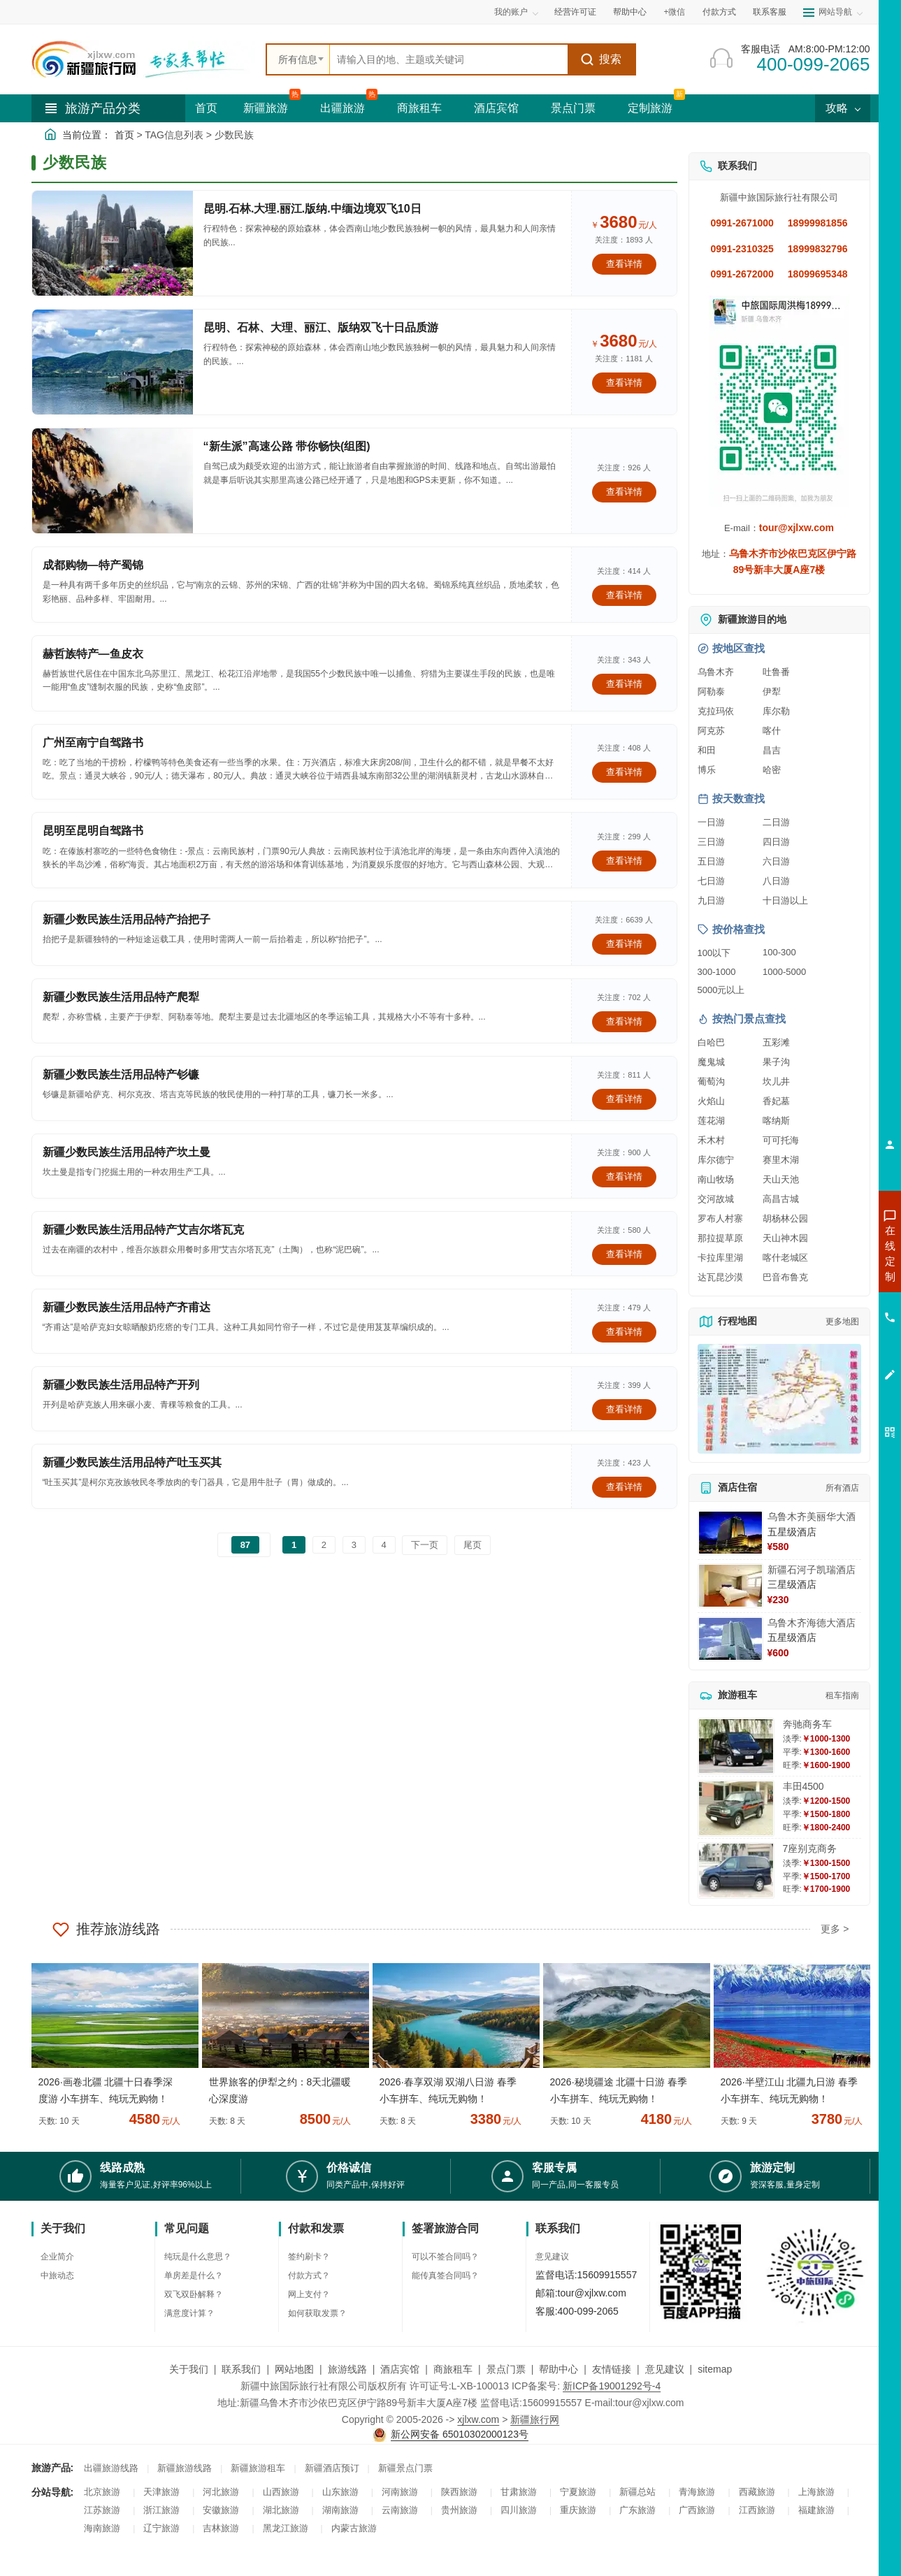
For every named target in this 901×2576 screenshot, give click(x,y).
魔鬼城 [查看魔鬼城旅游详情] (711, 1062)
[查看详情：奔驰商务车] (736, 1746)
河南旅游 (400, 2492)
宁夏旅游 (578, 2492)
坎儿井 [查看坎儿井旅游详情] (776, 1081)
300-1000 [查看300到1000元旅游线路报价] (717, 972)
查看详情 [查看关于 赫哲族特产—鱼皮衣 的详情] (624, 684)
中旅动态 (57, 2275)
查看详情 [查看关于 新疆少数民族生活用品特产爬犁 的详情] (624, 1021)
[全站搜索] (449, 59)
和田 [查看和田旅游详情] (707, 750)
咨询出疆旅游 (827, 1278)
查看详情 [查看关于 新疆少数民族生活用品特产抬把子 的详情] (624, 944)
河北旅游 (221, 2492)
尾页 (472, 1545)
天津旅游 (161, 2492)
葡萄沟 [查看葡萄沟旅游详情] (711, 1081)
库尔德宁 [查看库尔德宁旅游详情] (716, 1160)
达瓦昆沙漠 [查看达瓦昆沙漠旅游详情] (720, 1277)
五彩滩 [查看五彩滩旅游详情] (776, 1042)
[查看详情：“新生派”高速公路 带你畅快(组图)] (112, 480)
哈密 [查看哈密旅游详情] (772, 770)
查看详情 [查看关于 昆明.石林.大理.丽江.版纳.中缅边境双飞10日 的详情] (624, 264)
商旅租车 (419, 108)
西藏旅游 (757, 2492)
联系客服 (769, 12)
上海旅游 (816, 2492)
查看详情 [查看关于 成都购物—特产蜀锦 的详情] (624, 595)
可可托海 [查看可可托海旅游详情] (781, 1140)
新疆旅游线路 (184, 2468)
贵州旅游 (459, 2510)
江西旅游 (757, 2510)
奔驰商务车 (807, 1724)
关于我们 (188, 2369)
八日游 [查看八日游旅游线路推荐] (776, 881)
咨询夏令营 (827, 1303)
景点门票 (573, 108)
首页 (206, 108)
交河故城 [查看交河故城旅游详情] (716, 1199)
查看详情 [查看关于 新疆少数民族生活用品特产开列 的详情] (624, 1409)
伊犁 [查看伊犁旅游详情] (772, 691)
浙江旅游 (161, 2510)
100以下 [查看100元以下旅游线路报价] (714, 953)
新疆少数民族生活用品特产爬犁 (121, 997)
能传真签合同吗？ (445, 2275)
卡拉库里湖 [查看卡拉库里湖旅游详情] (720, 1257)
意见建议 (552, 2257)
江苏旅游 (102, 2510)
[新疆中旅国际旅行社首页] (143, 59)
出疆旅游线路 (111, 2468)
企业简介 (57, 2257)
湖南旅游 (340, 2510)
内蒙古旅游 (354, 2528)
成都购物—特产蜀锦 (93, 565)
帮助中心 (630, 12)
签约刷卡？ (309, 2257)
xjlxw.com (478, 2419)
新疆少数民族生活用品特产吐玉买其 (132, 1462)
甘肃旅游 (518, 2492)
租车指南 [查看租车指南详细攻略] (842, 1695)
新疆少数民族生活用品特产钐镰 (121, 1074)
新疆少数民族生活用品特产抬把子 (126, 919)
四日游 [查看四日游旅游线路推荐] (776, 842)
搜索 (600, 59)
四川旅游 (518, 2510)
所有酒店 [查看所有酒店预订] (842, 1488)
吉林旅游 (221, 2528)
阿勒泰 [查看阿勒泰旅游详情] (711, 691)
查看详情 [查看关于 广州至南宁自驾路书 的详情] (624, 772)
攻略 (842, 108)
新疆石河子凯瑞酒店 (811, 1569)
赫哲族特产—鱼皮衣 (93, 654)
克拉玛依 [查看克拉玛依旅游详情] (716, 711)
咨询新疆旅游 (827, 1253)
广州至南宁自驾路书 (93, 742)
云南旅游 (400, 2510)
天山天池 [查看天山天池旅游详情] (781, 1179)
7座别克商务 (810, 1848)
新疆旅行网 (534, 2419)
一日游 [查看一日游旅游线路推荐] (711, 822)
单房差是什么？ (193, 2275)
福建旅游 (816, 2510)
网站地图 (294, 2369)
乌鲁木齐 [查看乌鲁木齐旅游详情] (716, 672)
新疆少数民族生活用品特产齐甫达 (126, 1307)
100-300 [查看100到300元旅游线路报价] (779, 952)
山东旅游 (340, 2492)
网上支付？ (309, 2294)
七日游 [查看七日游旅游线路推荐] (711, 881)
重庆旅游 (578, 2510)
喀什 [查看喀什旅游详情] (772, 730)
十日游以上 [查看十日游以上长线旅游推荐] (785, 900)
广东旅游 (637, 2510)
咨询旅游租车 (827, 1329)
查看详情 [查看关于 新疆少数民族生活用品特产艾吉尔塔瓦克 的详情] (624, 1254)
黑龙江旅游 (285, 2528)
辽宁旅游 (161, 2528)
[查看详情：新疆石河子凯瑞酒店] (730, 1585)
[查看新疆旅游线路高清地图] (779, 1399)
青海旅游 (697, 2492)
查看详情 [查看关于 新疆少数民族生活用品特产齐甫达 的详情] (624, 1331)
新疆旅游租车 (258, 2468)
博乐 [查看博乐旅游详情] (707, 770)
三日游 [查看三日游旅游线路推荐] (711, 842)
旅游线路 (347, 2369)
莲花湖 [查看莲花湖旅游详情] (711, 1120)
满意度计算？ (189, 2313)
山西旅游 (281, 2492)
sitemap (715, 2369)
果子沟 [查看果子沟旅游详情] (776, 1062)
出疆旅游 (342, 108)
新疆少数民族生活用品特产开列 (121, 1385)
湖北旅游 (281, 2510)
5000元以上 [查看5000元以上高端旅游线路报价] (721, 990)
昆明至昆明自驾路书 (93, 831)
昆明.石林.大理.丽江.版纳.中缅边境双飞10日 (312, 209)
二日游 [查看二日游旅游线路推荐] (776, 822)
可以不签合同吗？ (445, 2257)
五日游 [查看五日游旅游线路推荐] (711, 861)
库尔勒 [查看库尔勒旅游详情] (776, 711)
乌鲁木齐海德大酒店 (811, 1622)
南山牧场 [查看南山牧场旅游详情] (716, 1179)
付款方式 (719, 12)
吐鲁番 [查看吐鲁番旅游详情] (776, 672)
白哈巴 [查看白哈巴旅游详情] (711, 1042)
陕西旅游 (459, 2492)
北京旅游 (102, 2492)
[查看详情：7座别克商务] (736, 1870)
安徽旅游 (221, 2510)
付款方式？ (309, 2275)
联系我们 (241, 2369)
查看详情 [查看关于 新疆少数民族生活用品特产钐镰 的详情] (624, 1099)
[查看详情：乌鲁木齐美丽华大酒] (730, 1532)
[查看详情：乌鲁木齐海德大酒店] (730, 1638)
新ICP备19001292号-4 (612, 2386)
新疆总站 (637, 2492)
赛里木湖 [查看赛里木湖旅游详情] (781, 1160)
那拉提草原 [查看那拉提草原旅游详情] (720, 1238)
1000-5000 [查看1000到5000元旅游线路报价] (784, 972)
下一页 (424, 1545)
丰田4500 (803, 1786)
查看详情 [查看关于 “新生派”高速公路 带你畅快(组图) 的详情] (624, 491)
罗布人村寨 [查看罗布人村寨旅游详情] (720, 1218)
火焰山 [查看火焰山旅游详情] (711, 1101)
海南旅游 (102, 2528)
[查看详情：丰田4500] (736, 1808)
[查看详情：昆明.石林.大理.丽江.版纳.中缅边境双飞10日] (112, 243)
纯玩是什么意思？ (197, 2257)
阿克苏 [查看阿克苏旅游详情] (711, 730)
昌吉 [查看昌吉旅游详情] (772, 750)
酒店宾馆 (496, 108)
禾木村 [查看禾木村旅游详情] (711, 1140)
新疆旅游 (265, 108)
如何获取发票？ (317, 2313)
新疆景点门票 (405, 2468)
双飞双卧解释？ (193, 2294)
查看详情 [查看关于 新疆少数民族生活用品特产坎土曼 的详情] (624, 1176)
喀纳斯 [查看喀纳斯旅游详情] (776, 1120)
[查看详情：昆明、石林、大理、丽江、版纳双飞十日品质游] (112, 362)
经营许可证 (575, 12)
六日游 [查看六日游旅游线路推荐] (776, 861)
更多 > (835, 1928)
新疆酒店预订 (332, 2468)
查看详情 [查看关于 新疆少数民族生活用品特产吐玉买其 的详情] (624, 1487)
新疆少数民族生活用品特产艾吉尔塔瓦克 (143, 1230)
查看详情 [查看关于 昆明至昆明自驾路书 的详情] (624, 860)
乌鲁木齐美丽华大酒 (811, 1516)
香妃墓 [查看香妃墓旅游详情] (776, 1101)
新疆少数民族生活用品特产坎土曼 (126, 1152)
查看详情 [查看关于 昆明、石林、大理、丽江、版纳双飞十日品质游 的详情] (624, 382)
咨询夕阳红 (827, 1354)
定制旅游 (650, 108)
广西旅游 (697, 2510)
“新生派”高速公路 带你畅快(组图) (286, 446)
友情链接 (611, 2369)
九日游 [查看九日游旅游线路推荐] (711, 900)
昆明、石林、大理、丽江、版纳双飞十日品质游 (320, 327)
